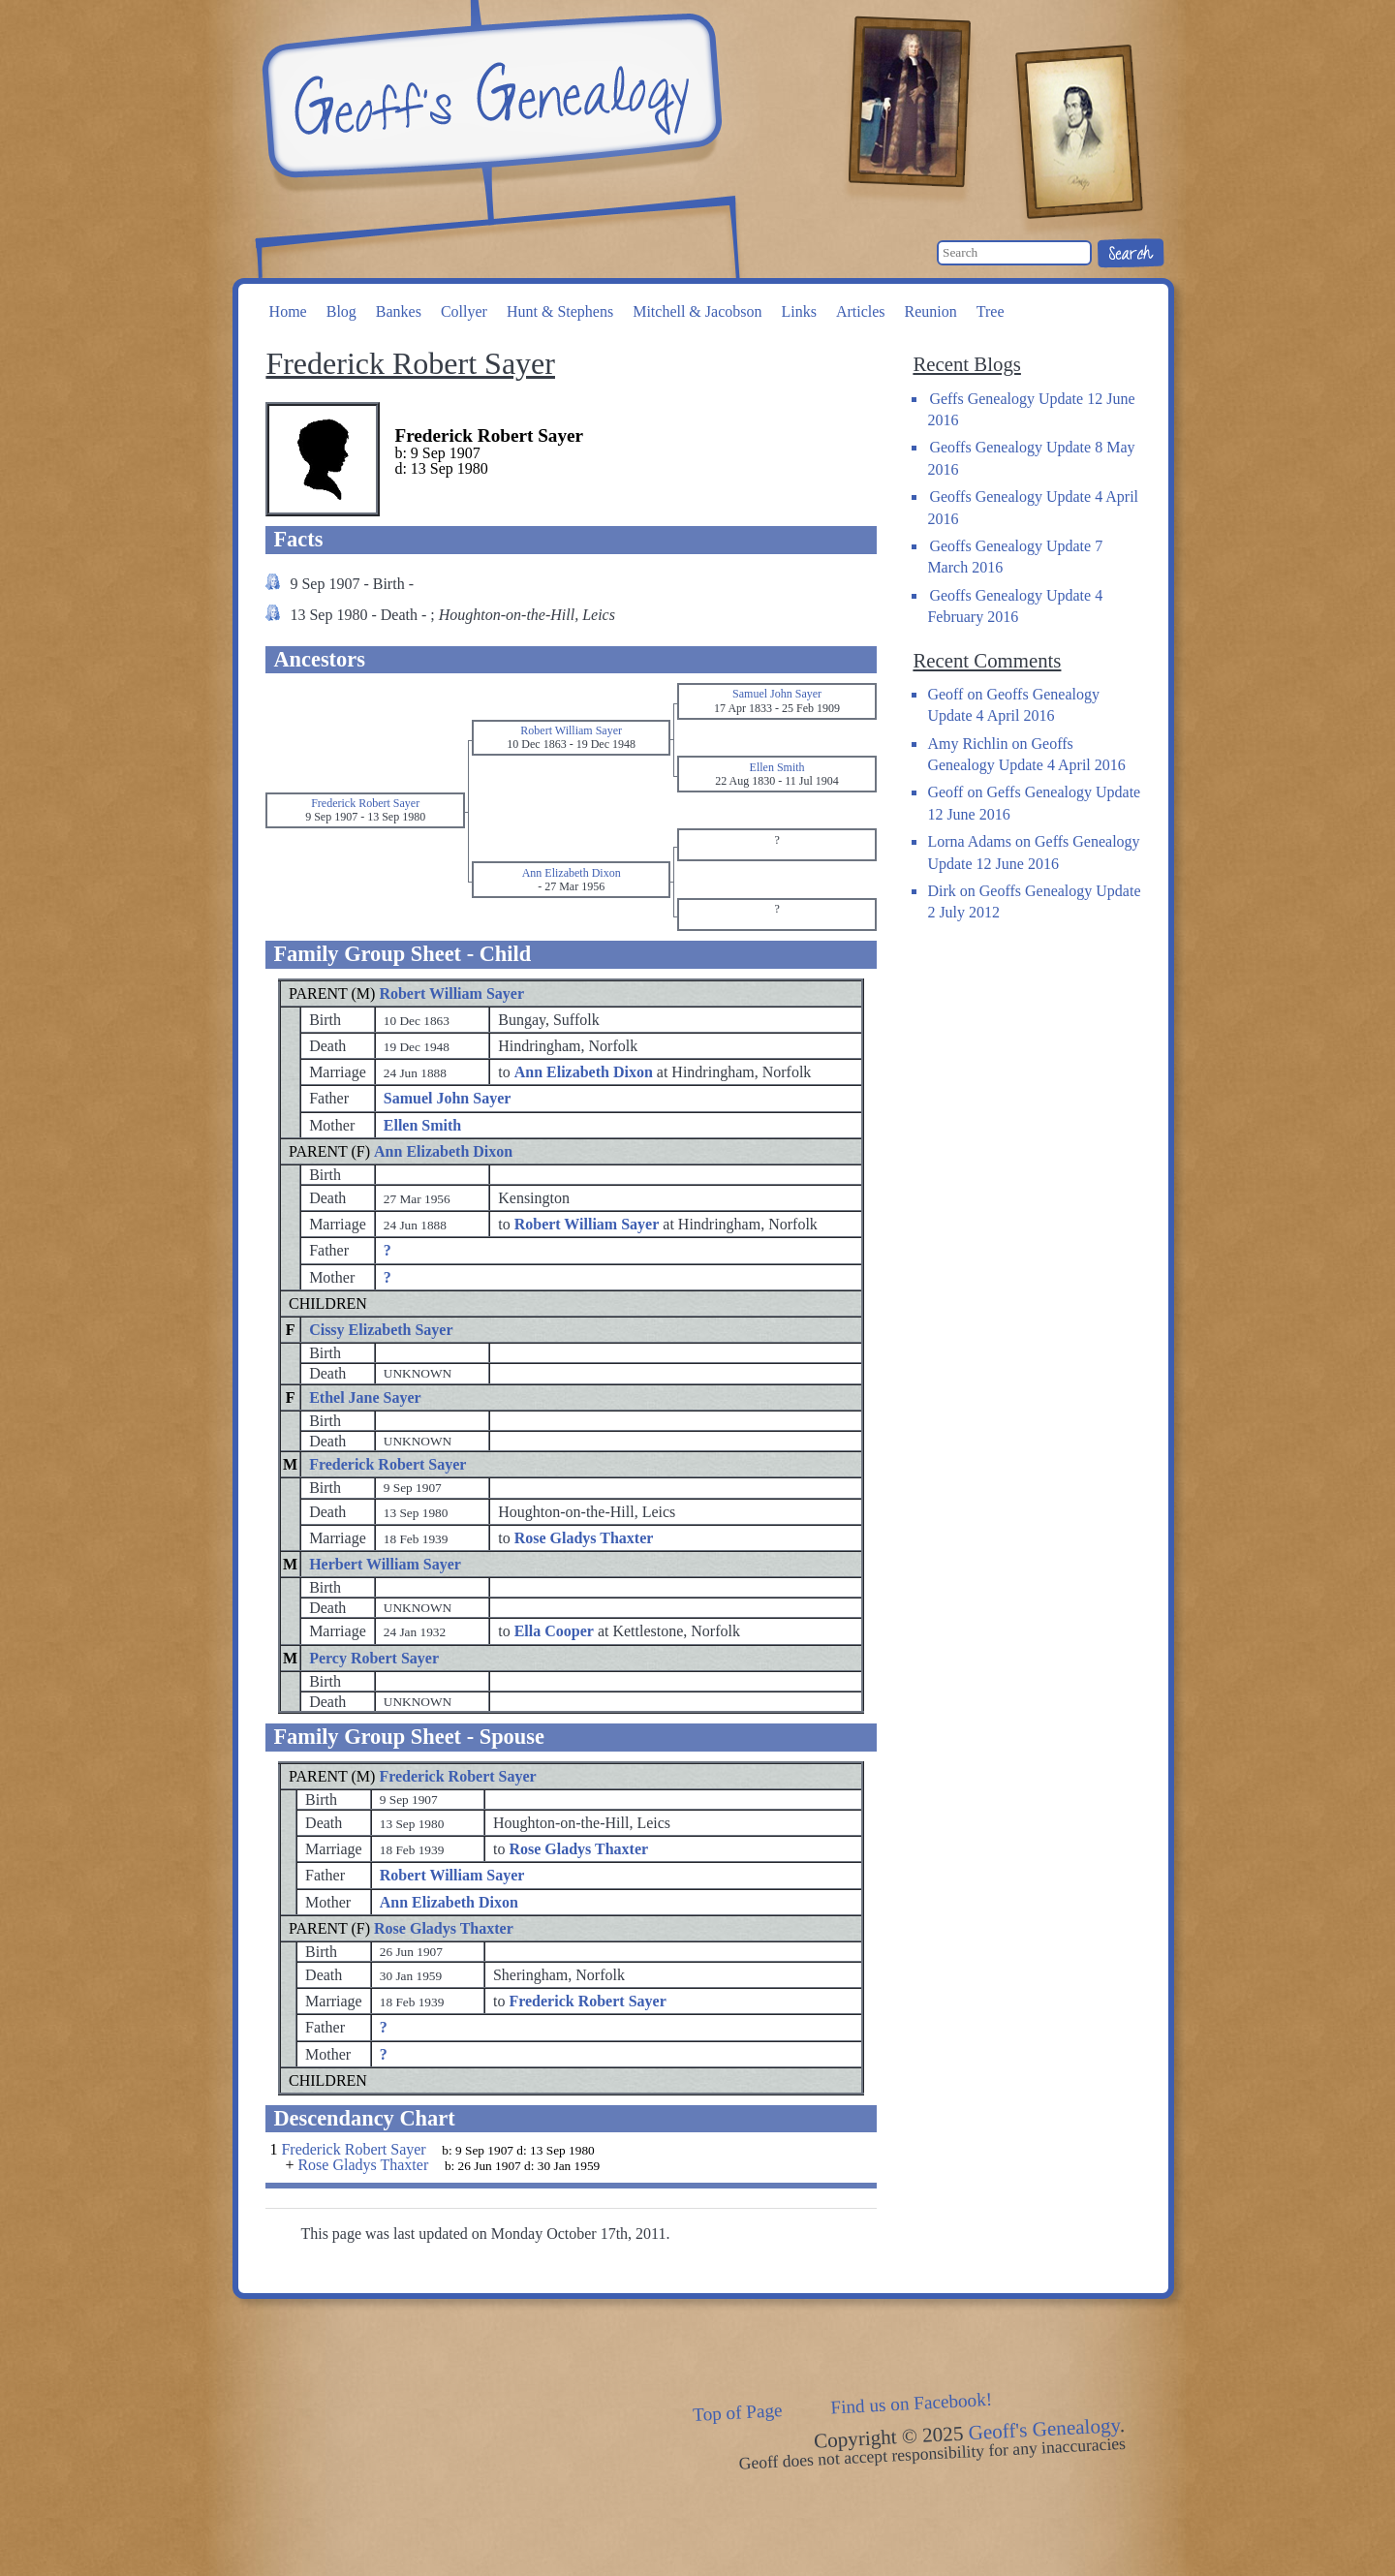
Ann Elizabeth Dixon (443, 1151)
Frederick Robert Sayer (387, 1464)
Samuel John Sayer (448, 1098)
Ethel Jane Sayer (365, 1397)
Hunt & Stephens (560, 311)
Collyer (464, 311)
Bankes (398, 311)
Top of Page (738, 2412)
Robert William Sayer (451, 993)
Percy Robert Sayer (374, 1658)
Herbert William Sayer (385, 1564)
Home (288, 311)
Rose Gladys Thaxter (443, 1928)
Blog (341, 311)
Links (798, 311)
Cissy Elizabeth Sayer (380, 1329)
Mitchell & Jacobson (697, 311)
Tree (990, 311)
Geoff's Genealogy (489, 97)
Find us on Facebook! (911, 2403)
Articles (860, 311)
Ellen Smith (422, 1125)
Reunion (931, 311)
